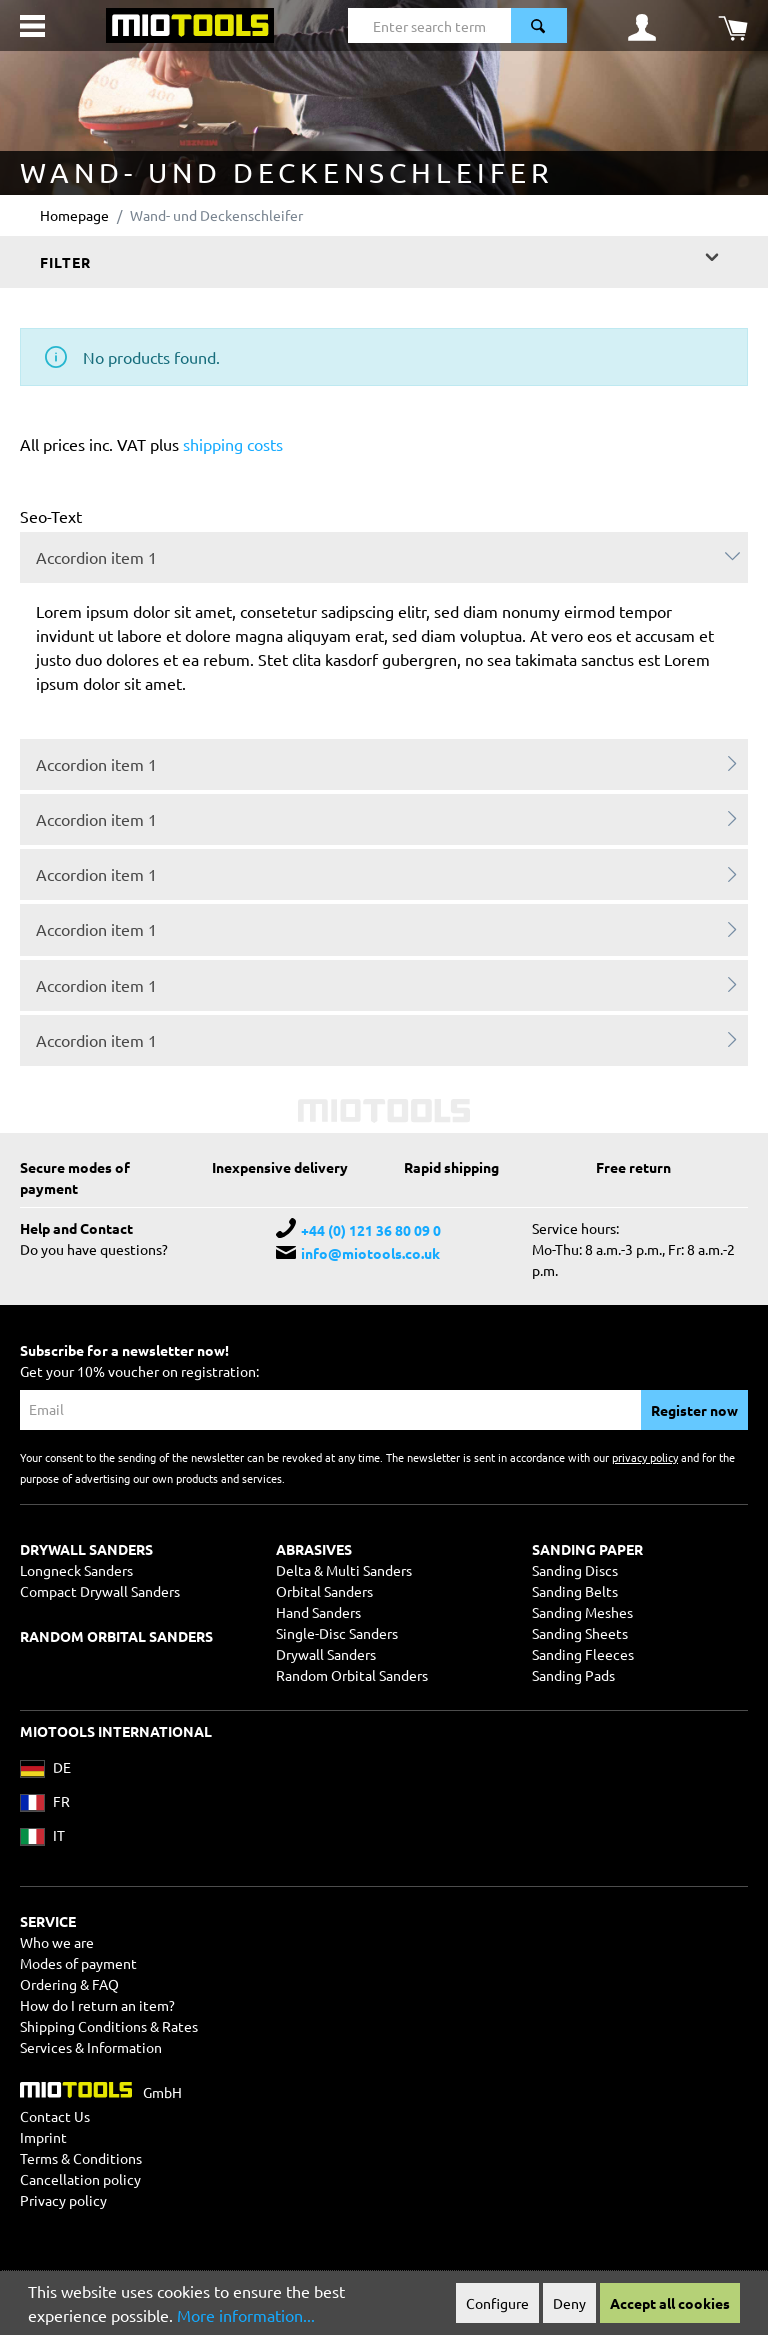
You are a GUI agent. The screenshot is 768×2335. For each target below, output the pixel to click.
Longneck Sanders (76, 1570)
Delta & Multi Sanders (344, 1570)
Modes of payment (78, 1963)
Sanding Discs (575, 1570)
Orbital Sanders (324, 1591)
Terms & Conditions (81, 2158)
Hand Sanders (318, 1612)
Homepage (74, 215)
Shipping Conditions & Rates (109, 2026)
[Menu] (32, 26)
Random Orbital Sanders (352, 1675)
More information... (246, 2315)
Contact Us (55, 2116)
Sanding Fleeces (583, 1654)
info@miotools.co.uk (370, 1253)
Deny (569, 2303)
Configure (497, 2303)
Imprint (43, 2137)
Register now (694, 1410)
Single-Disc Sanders (337, 1633)
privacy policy (645, 1457)
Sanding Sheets (580, 1633)
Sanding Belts (575, 1591)
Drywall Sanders (326, 1654)
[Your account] (642, 26)
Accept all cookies (670, 2303)
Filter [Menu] (381, 256)
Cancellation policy (80, 2179)
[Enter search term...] (429, 25)
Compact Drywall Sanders (100, 1591)
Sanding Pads (573, 1675)
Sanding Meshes (582, 1612)
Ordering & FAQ (69, 1984)
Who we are (57, 1942)
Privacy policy (63, 2200)
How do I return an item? (97, 2005)
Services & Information (91, 2047)
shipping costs (233, 444)
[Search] (539, 25)
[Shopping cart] (733, 26)
